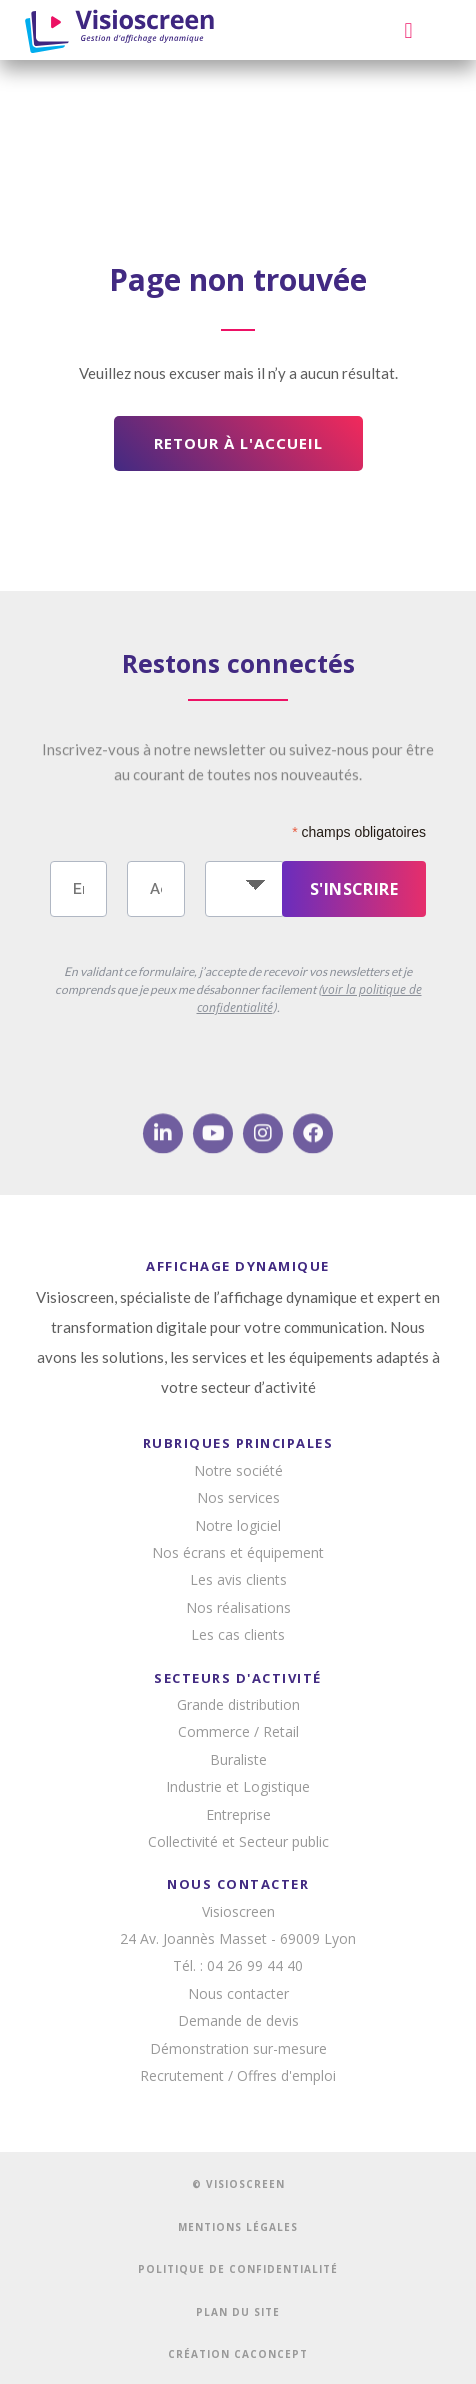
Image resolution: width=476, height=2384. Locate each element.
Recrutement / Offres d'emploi (238, 2075)
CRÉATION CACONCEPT (238, 2354)
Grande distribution (238, 1704)
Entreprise (238, 1814)
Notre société (238, 1470)
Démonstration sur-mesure (238, 2048)
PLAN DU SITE (238, 2312)
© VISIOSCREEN (238, 2184)
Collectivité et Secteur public (238, 1841)
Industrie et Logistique (238, 1786)
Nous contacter (238, 1993)
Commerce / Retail (238, 1731)
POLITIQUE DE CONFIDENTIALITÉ (238, 2269)
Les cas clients (238, 1634)
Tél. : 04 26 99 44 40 (238, 1965)
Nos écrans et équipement (238, 1552)
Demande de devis (238, 2020)
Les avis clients (238, 1579)
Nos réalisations (238, 1607)
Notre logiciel (238, 1525)
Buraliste (238, 1759)
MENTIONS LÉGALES (238, 2227)
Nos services (238, 1497)
